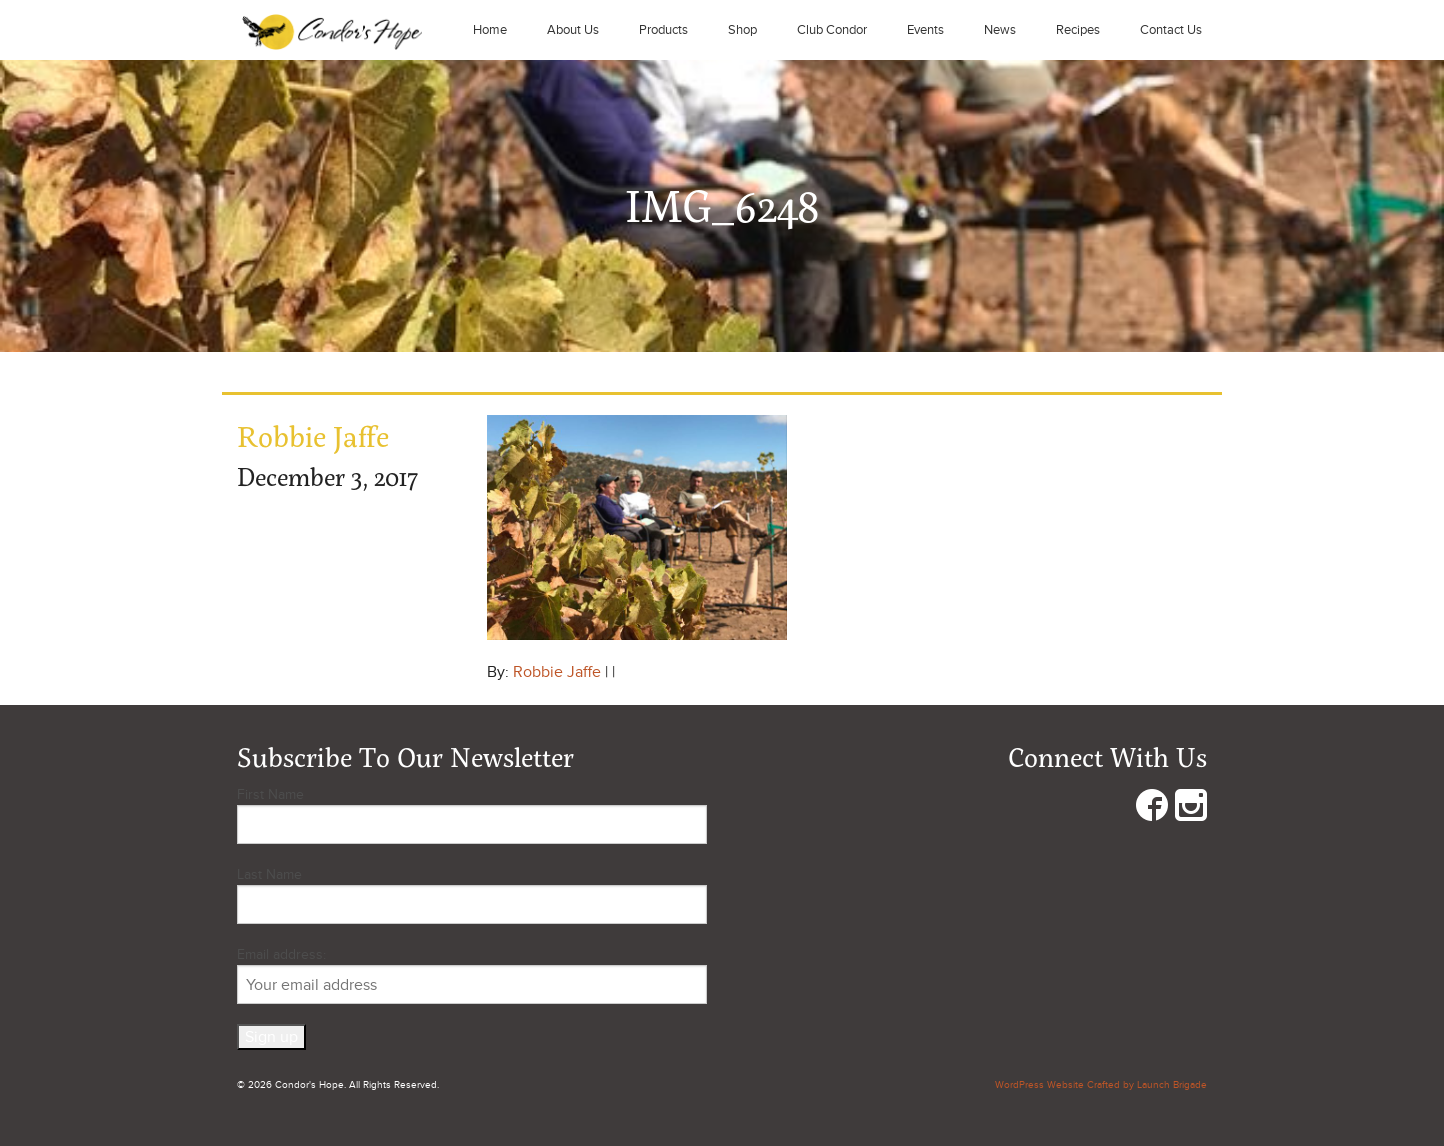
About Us (573, 30)
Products (663, 30)
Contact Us (1171, 30)
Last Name (269, 874)
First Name (270, 794)
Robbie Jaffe (557, 672)
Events (925, 30)
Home (490, 30)
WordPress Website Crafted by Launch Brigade (1101, 1085)
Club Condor (832, 30)
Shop (742, 30)
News (1000, 30)
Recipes (1078, 30)
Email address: (472, 975)
